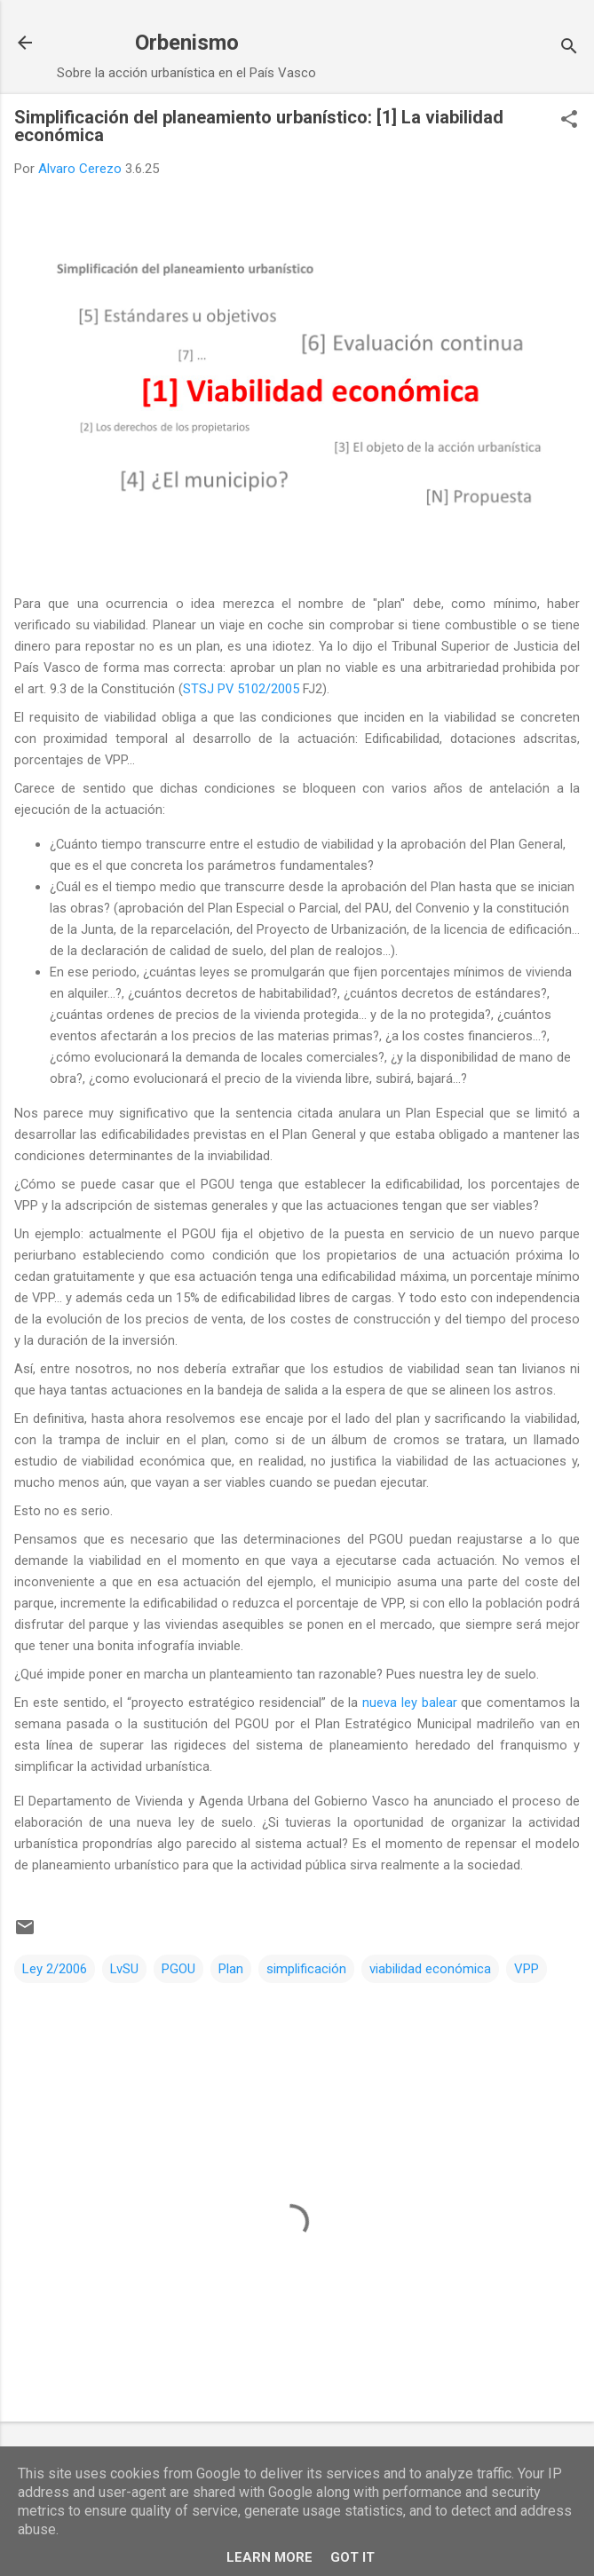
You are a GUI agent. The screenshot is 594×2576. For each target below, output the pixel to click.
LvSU (124, 1969)
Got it (352, 2557)
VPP (526, 1969)
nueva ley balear (409, 1703)
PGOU (178, 1969)
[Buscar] (569, 48)
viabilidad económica (430, 1969)
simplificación (306, 1969)
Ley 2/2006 (54, 1969)
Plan (230, 1969)
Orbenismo (187, 42)
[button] (569, 120)
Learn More (269, 2557)
